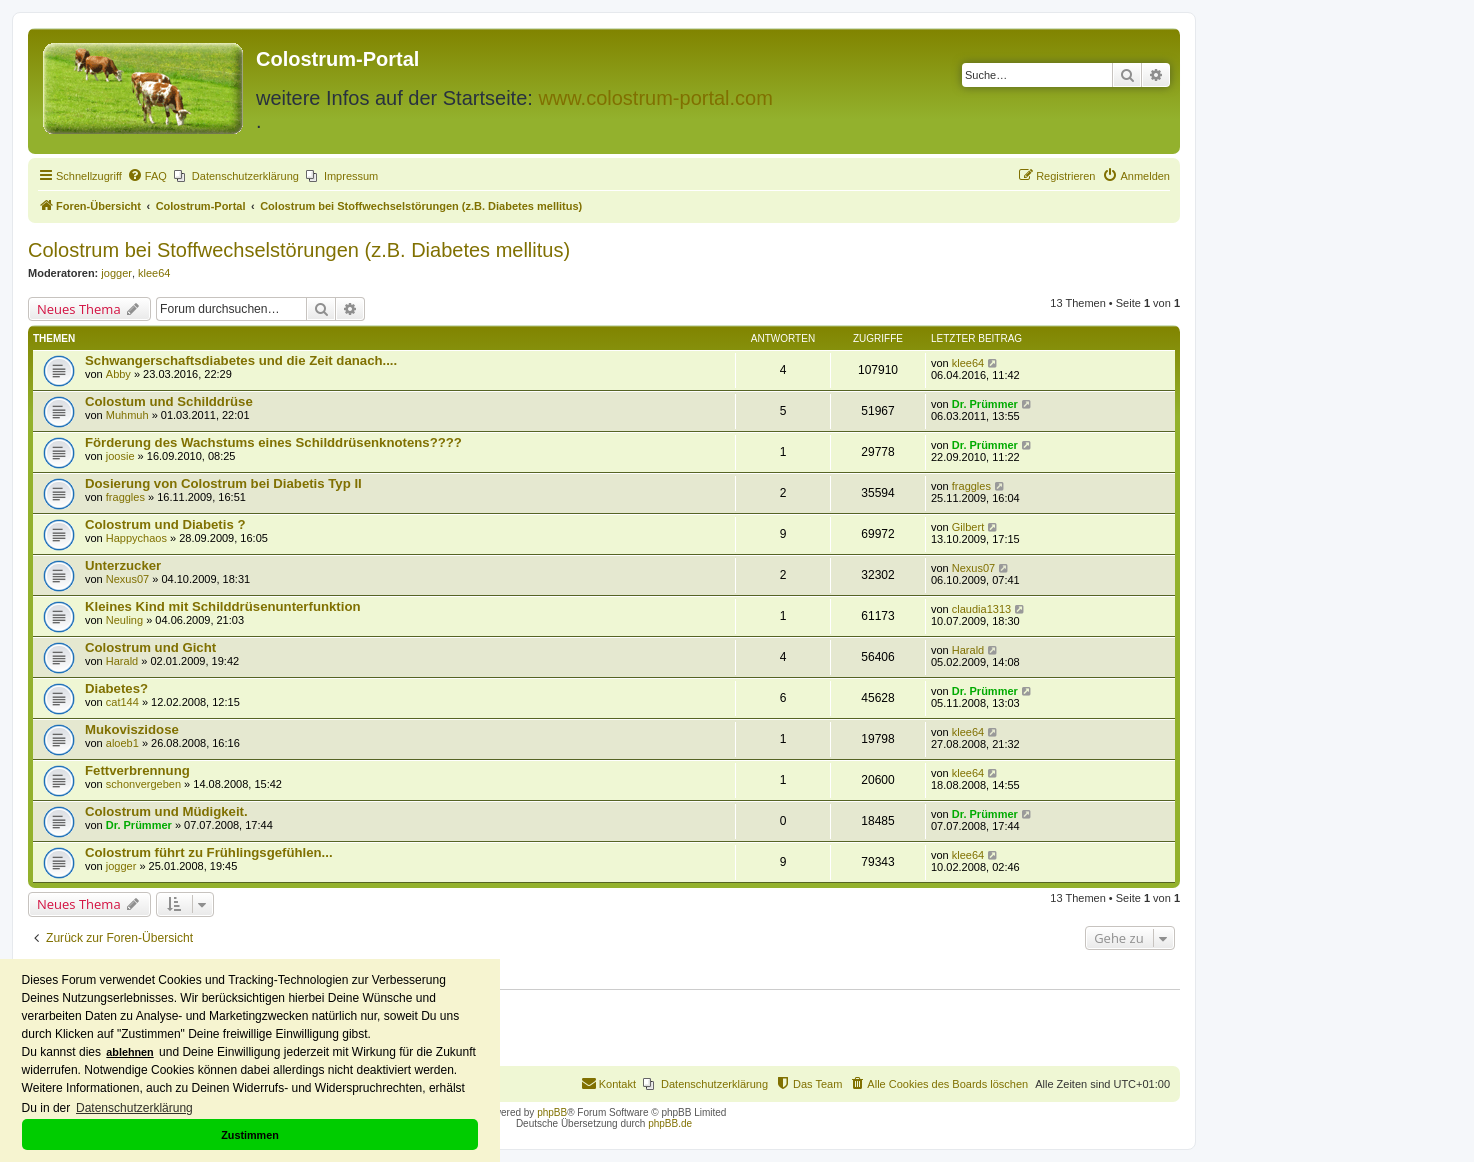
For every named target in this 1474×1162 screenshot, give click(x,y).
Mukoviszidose (132, 729)
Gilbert (968, 527)
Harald (122, 661)
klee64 (154, 273)
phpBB (552, 1112)
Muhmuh (127, 415)
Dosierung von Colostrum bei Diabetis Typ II (223, 483)
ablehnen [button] (129, 1052)
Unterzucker (123, 565)
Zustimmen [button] (250, 1135)
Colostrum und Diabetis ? (165, 524)
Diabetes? (116, 688)
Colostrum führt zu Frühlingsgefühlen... (209, 852)
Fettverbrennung (137, 770)
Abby (118, 374)
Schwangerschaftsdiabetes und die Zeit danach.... (241, 360)
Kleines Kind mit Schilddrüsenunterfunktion (223, 606)
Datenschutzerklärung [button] (134, 1108)
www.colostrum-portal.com (655, 98)
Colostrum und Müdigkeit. (166, 811)
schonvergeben (143, 784)
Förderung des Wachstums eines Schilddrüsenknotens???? (273, 442)
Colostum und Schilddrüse (169, 401)
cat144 (122, 702)
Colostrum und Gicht (150, 647)
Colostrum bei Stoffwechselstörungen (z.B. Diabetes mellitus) (299, 250)
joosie (120, 456)
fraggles (125, 497)
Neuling (124, 620)
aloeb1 (122, 743)
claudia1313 (981, 609)
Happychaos (136, 538)
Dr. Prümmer (985, 404)
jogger (116, 273)
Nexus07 (127, 579)
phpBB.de (670, 1123)
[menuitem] (147, 176)
